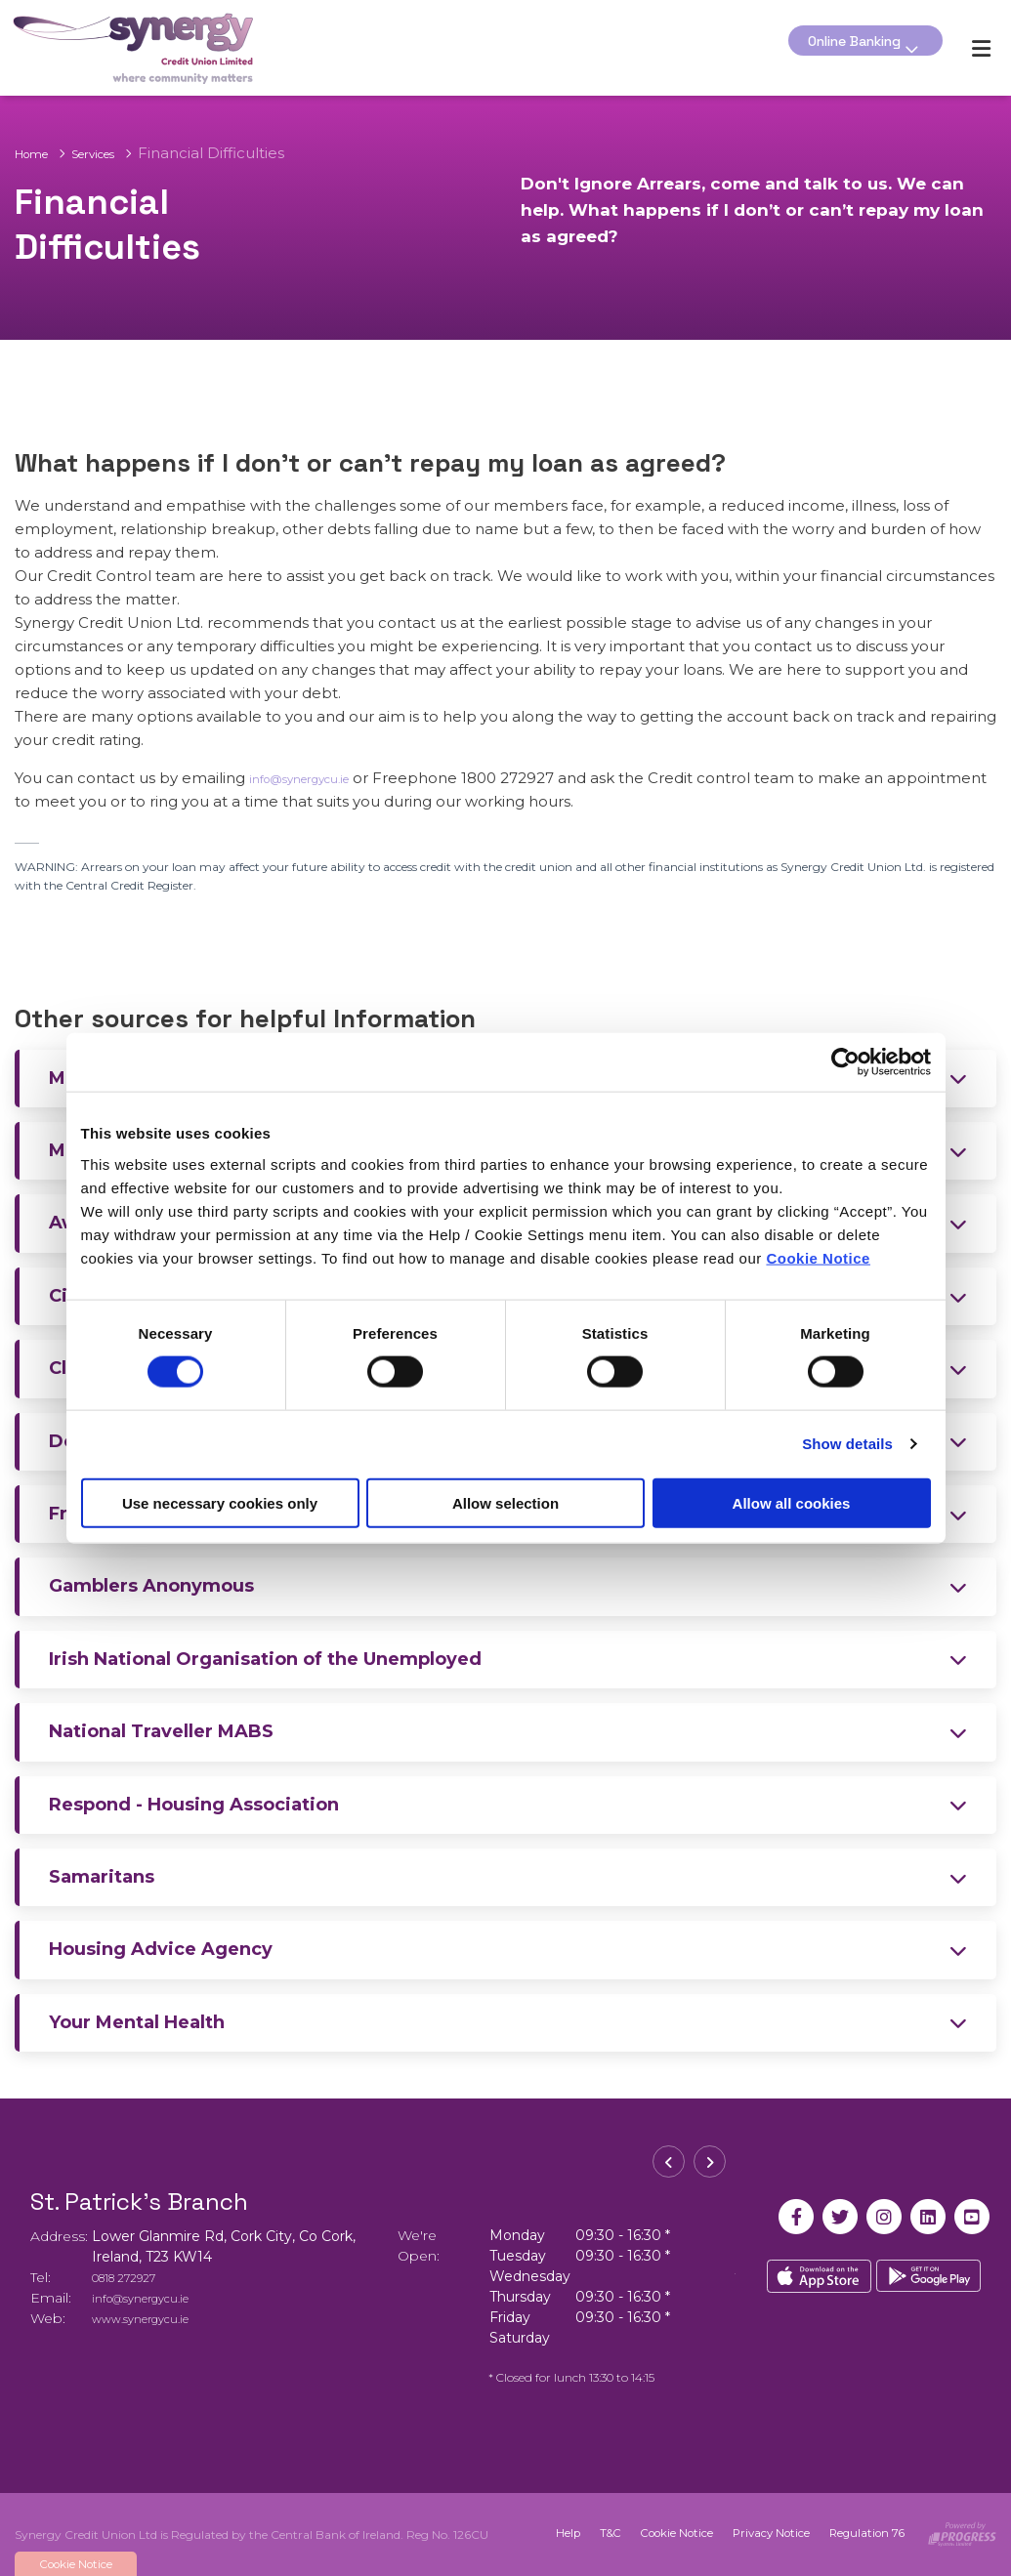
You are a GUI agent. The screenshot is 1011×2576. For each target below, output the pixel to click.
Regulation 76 (855, 2532)
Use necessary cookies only (219, 1502)
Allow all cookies (792, 1502)
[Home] (121, 47)
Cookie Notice (818, 1257)
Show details (847, 1443)
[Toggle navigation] (980, 47)
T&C (588, 2532)
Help (544, 2532)
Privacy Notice (755, 2532)
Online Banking (845, 47)
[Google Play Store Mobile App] (929, 2278)
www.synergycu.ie (153, 2316)
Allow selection (505, 1502)
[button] (669, 2166)
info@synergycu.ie (316, 776)
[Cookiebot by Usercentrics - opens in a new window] (845, 1062)
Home (39, 139)
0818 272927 (134, 2275)
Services (116, 139)
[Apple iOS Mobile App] (818, 2278)
